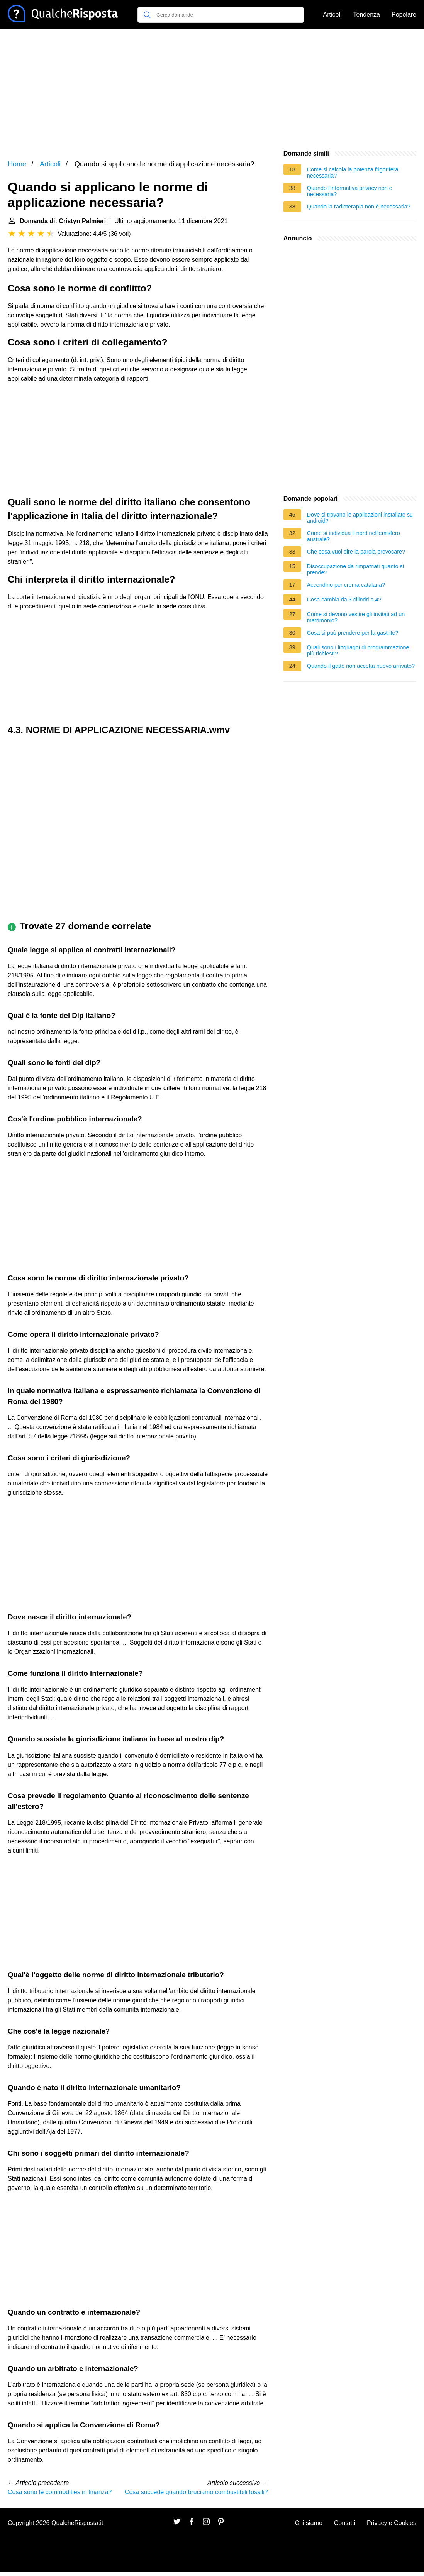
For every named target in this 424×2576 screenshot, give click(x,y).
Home (17, 164)
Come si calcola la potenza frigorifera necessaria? (353, 172)
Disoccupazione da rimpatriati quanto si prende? (355, 569)
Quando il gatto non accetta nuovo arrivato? (361, 666)
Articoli (332, 14)
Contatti (344, 2523)
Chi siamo (308, 2523)
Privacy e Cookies (391, 2523)
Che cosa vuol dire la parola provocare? (356, 552)
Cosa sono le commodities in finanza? (60, 2492)
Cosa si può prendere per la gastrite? (353, 633)
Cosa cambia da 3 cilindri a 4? (344, 599)
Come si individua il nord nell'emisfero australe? (353, 536)
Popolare (404, 14)
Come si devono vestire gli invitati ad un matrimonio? (356, 617)
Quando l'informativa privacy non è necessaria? (349, 191)
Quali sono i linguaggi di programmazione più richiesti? (358, 650)
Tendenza (366, 14)
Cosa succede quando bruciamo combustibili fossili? (196, 2492)
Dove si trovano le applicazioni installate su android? (360, 517)
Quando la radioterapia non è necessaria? (358, 206)
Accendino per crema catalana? (346, 585)
